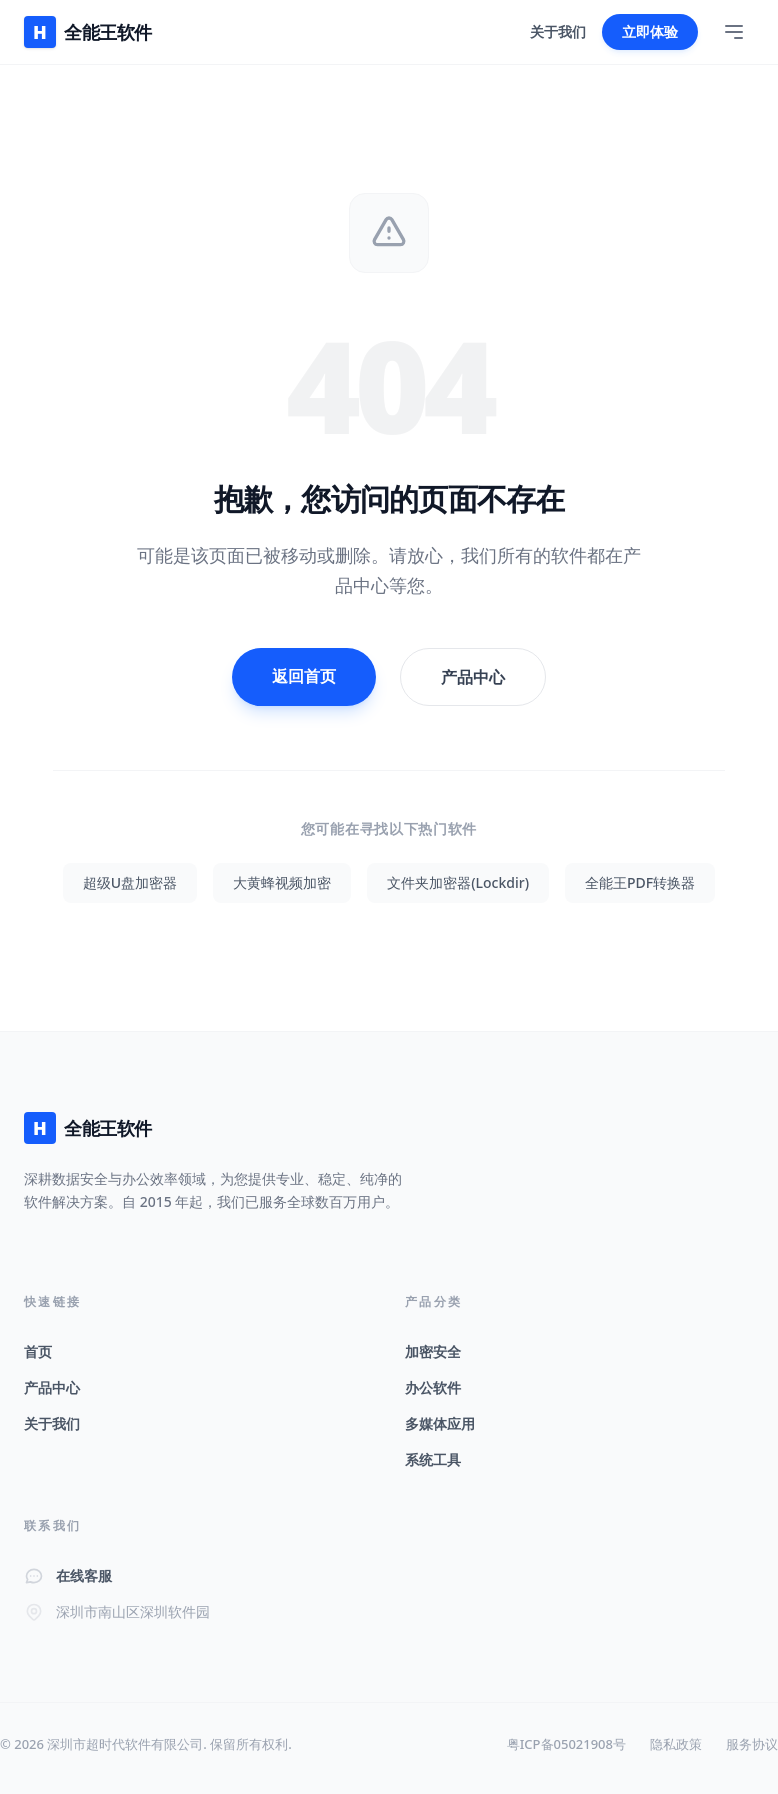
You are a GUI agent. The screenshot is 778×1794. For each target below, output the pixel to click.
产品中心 (473, 677)
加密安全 (433, 1351)
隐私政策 (676, 1744)
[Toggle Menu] (734, 32)
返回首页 (304, 676)
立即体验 (650, 31)
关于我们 (558, 31)
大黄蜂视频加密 (282, 882)
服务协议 (752, 1744)
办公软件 (433, 1387)
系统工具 (433, 1459)
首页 (38, 1351)
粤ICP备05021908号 (566, 1744)
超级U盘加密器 (130, 882)
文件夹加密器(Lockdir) (458, 882)
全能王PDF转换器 (640, 882)
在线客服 (84, 1575)
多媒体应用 (440, 1423)
